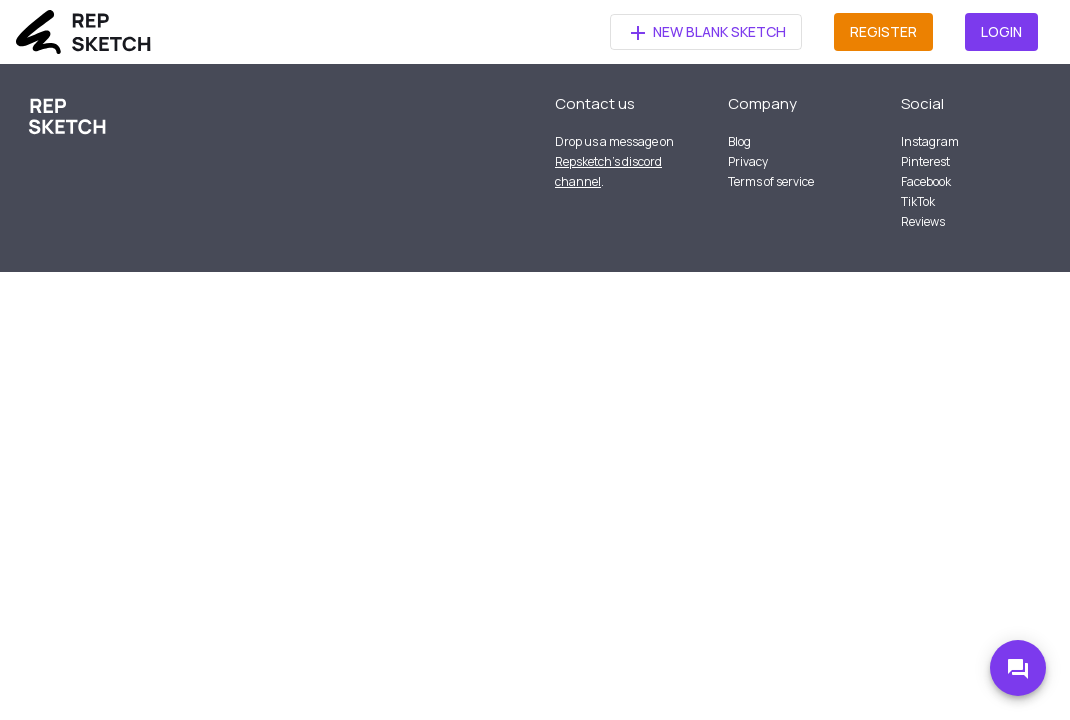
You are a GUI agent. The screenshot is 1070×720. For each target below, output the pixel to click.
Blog (739, 141)
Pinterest (925, 161)
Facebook (926, 181)
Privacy (748, 161)
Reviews (923, 221)
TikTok (918, 201)
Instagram (930, 141)
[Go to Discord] (1018, 668)
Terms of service (771, 181)
